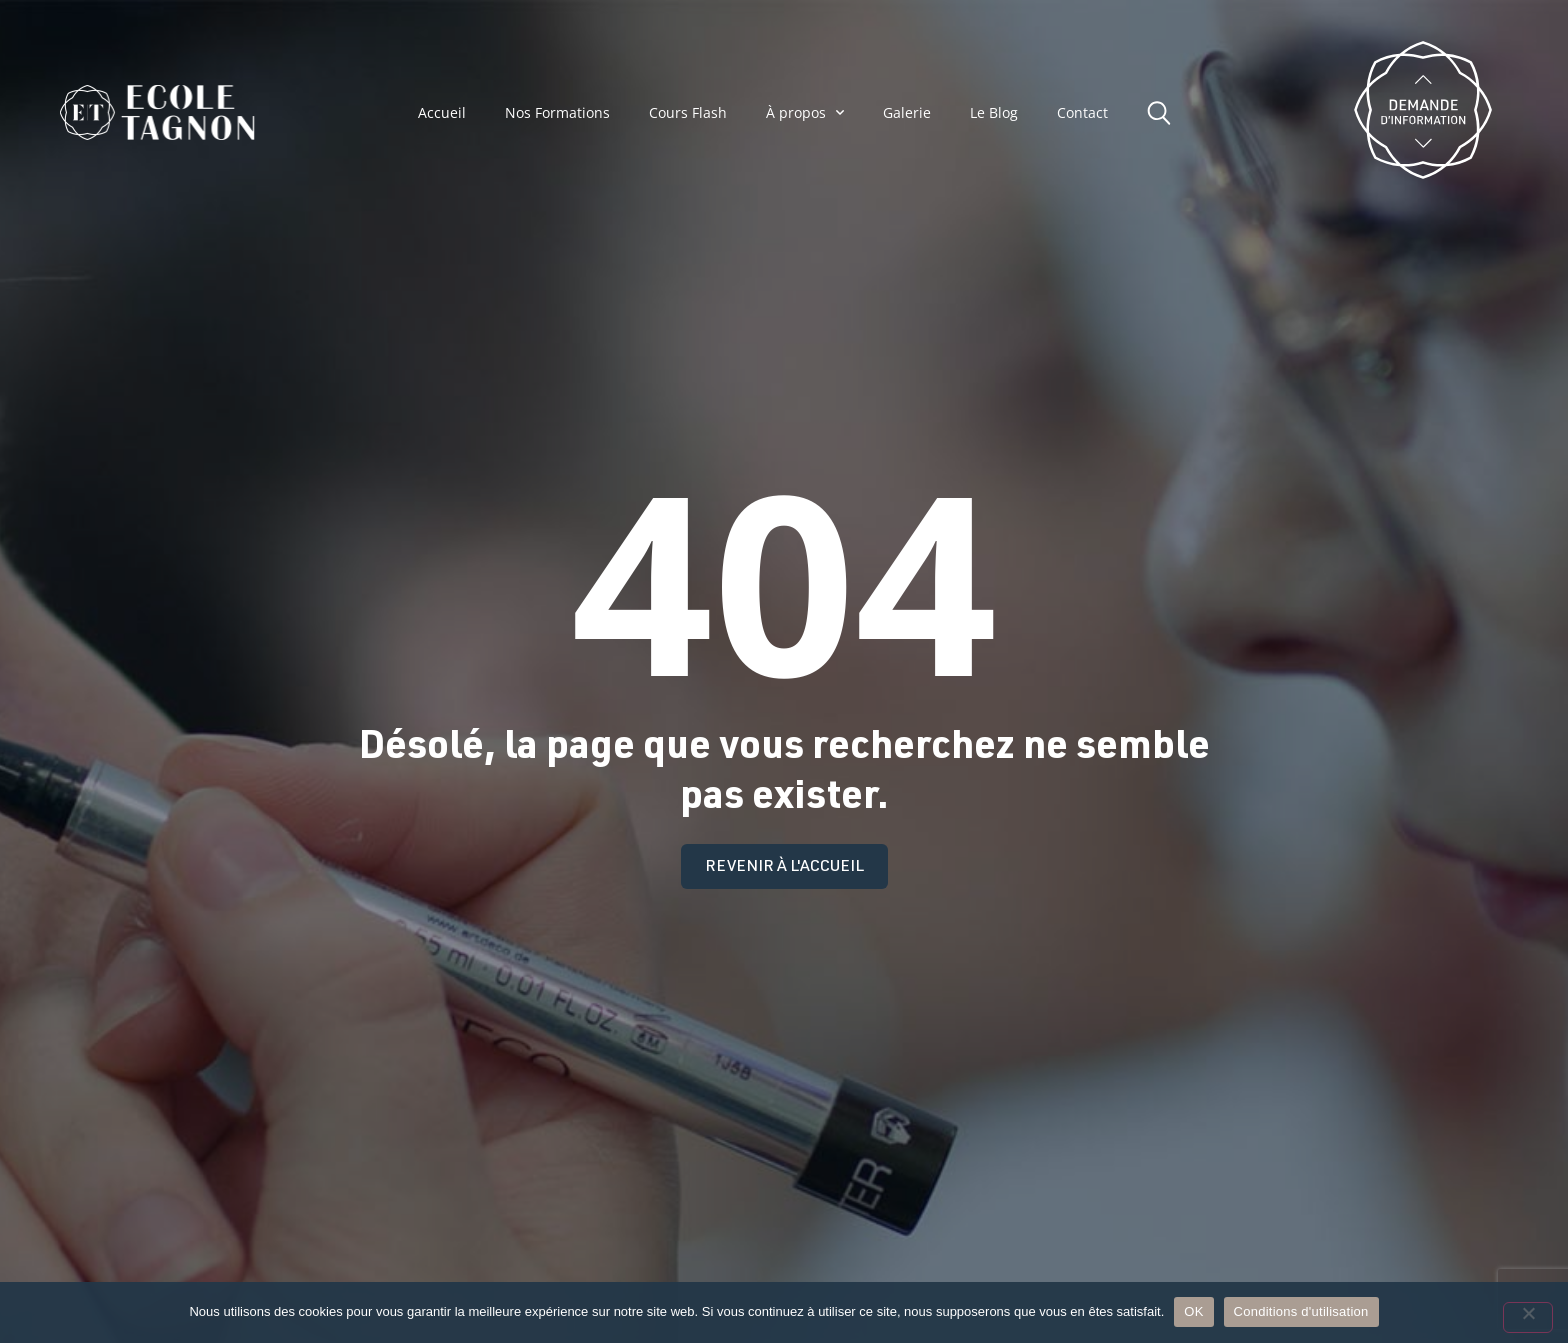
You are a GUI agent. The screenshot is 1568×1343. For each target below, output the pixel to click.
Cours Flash (688, 113)
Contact (1082, 113)
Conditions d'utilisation (1301, 1311)
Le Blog (994, 113)
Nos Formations (557, 113)
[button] (1164, 110)
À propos (805, 112)
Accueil (442, 113)
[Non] (1528, 1317)
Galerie (907, 113)
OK (1193, 1311)
